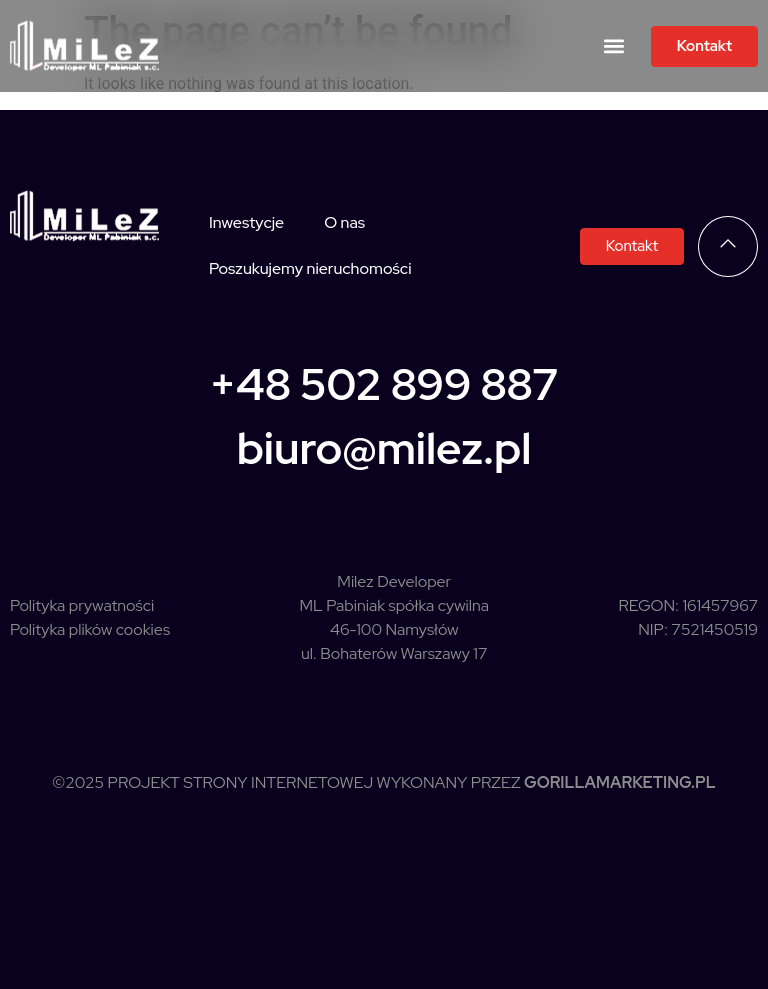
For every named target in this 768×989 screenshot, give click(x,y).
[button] (614, 46)
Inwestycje (246, 222)
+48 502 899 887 (384, 384)
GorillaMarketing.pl (620, 782)
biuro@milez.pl (384, 448)
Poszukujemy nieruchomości (310, 268)
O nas (344, 222)
